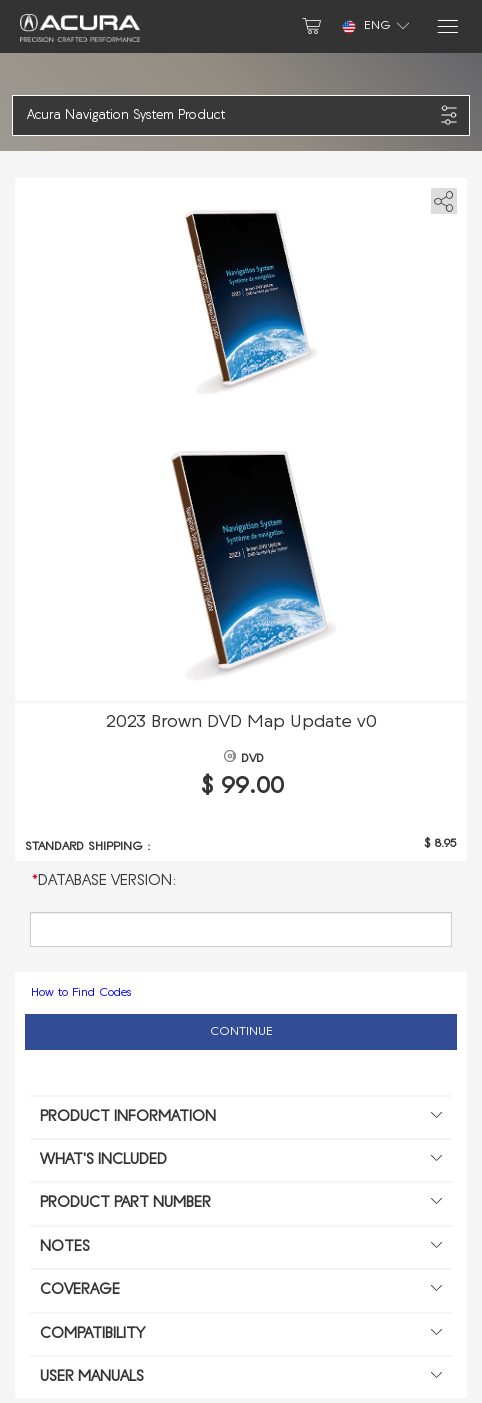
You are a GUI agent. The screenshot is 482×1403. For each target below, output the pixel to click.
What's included (241, 1161)
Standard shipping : (88, 847)
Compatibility (241, 1335)
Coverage (241, 1291)
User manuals (241, 1378)
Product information (241, 1118)
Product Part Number (241, 1204)
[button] (230, 115)
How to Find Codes (81, 993)
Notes (241, 1248)
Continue (241, 1032)
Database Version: (104, 881)
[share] (440, 197)
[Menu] (446, 26)
